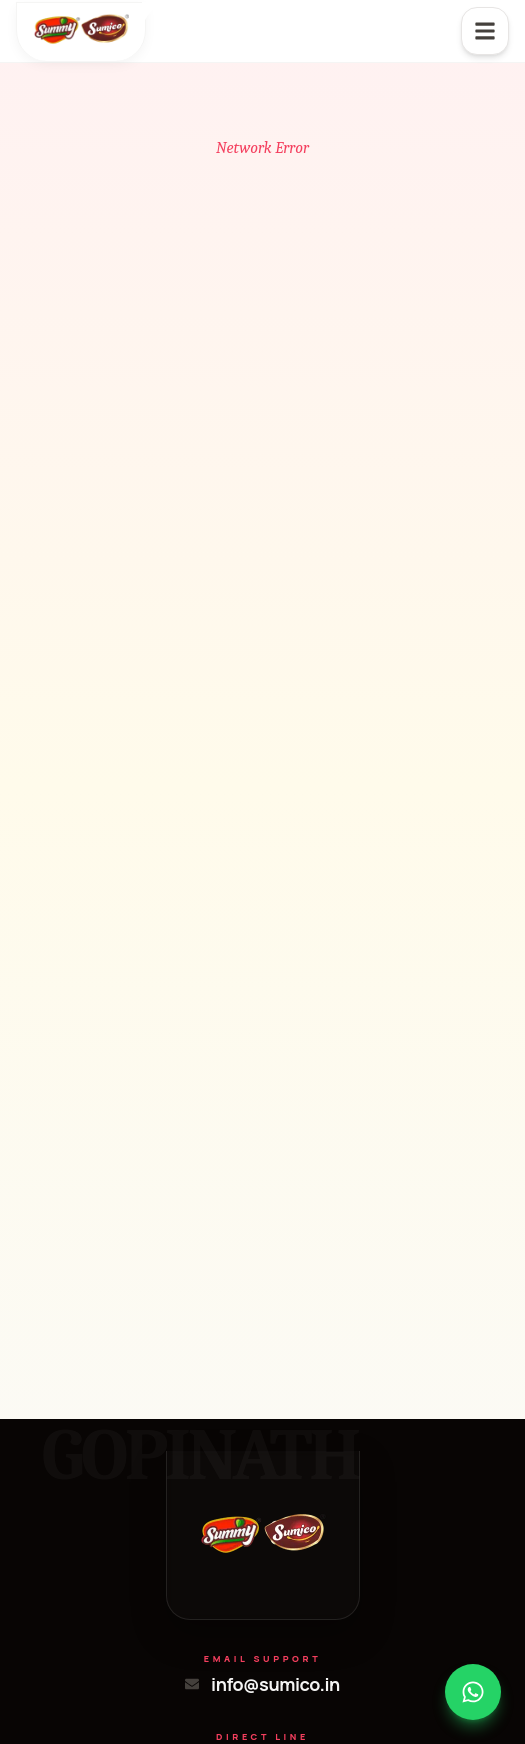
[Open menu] (485, 31)
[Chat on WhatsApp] (473, 1692)
